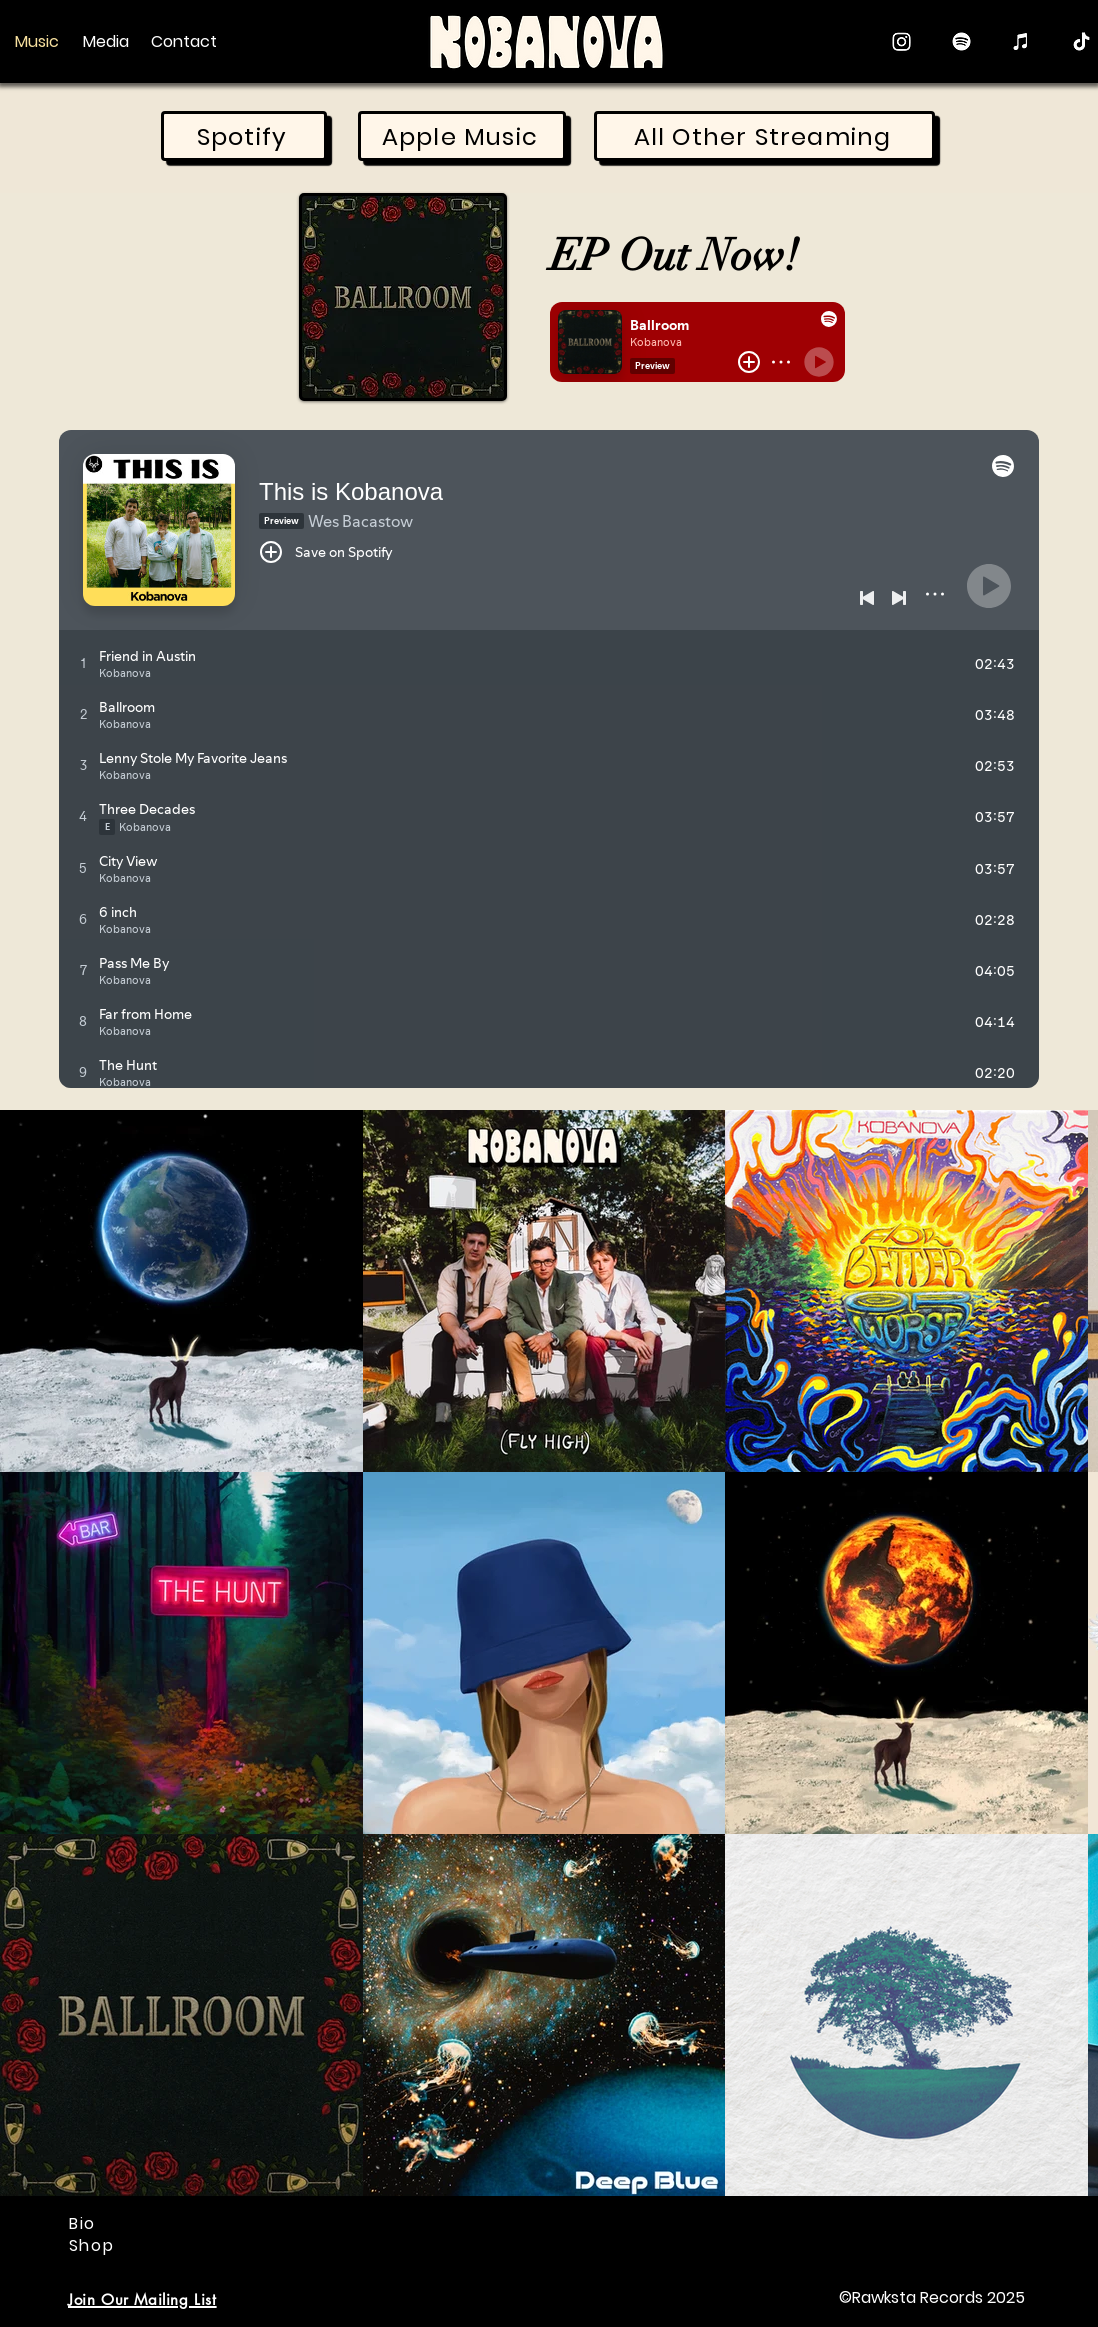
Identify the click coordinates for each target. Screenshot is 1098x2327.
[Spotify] (961, 41)
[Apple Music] (1021, 41)
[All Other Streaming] (764, 136)
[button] (142, 2298)
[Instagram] (901, 41)
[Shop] (93, 2245)
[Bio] (84, 2223)
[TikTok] (1081, 41)
